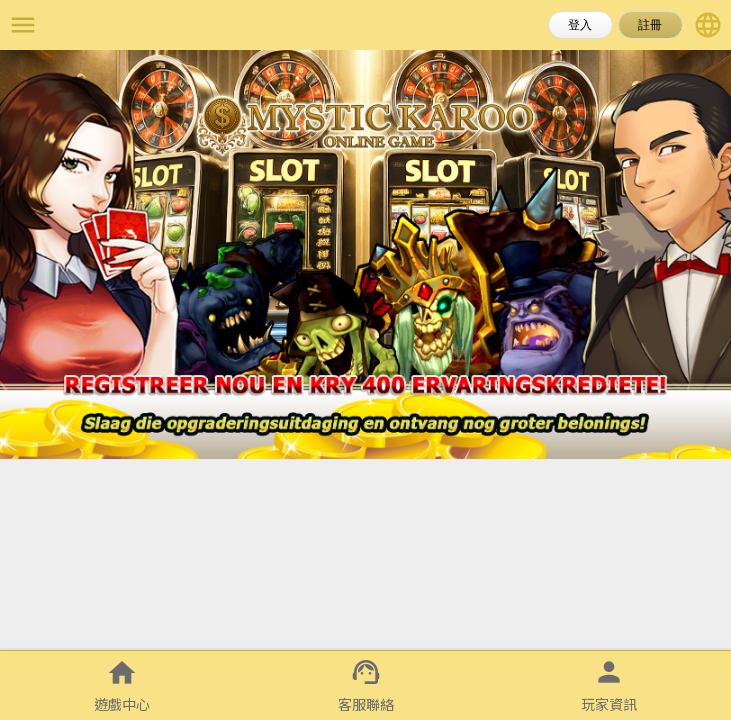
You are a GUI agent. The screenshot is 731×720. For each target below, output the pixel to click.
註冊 (650, 25)
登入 (580, 25)
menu (23, 25)
